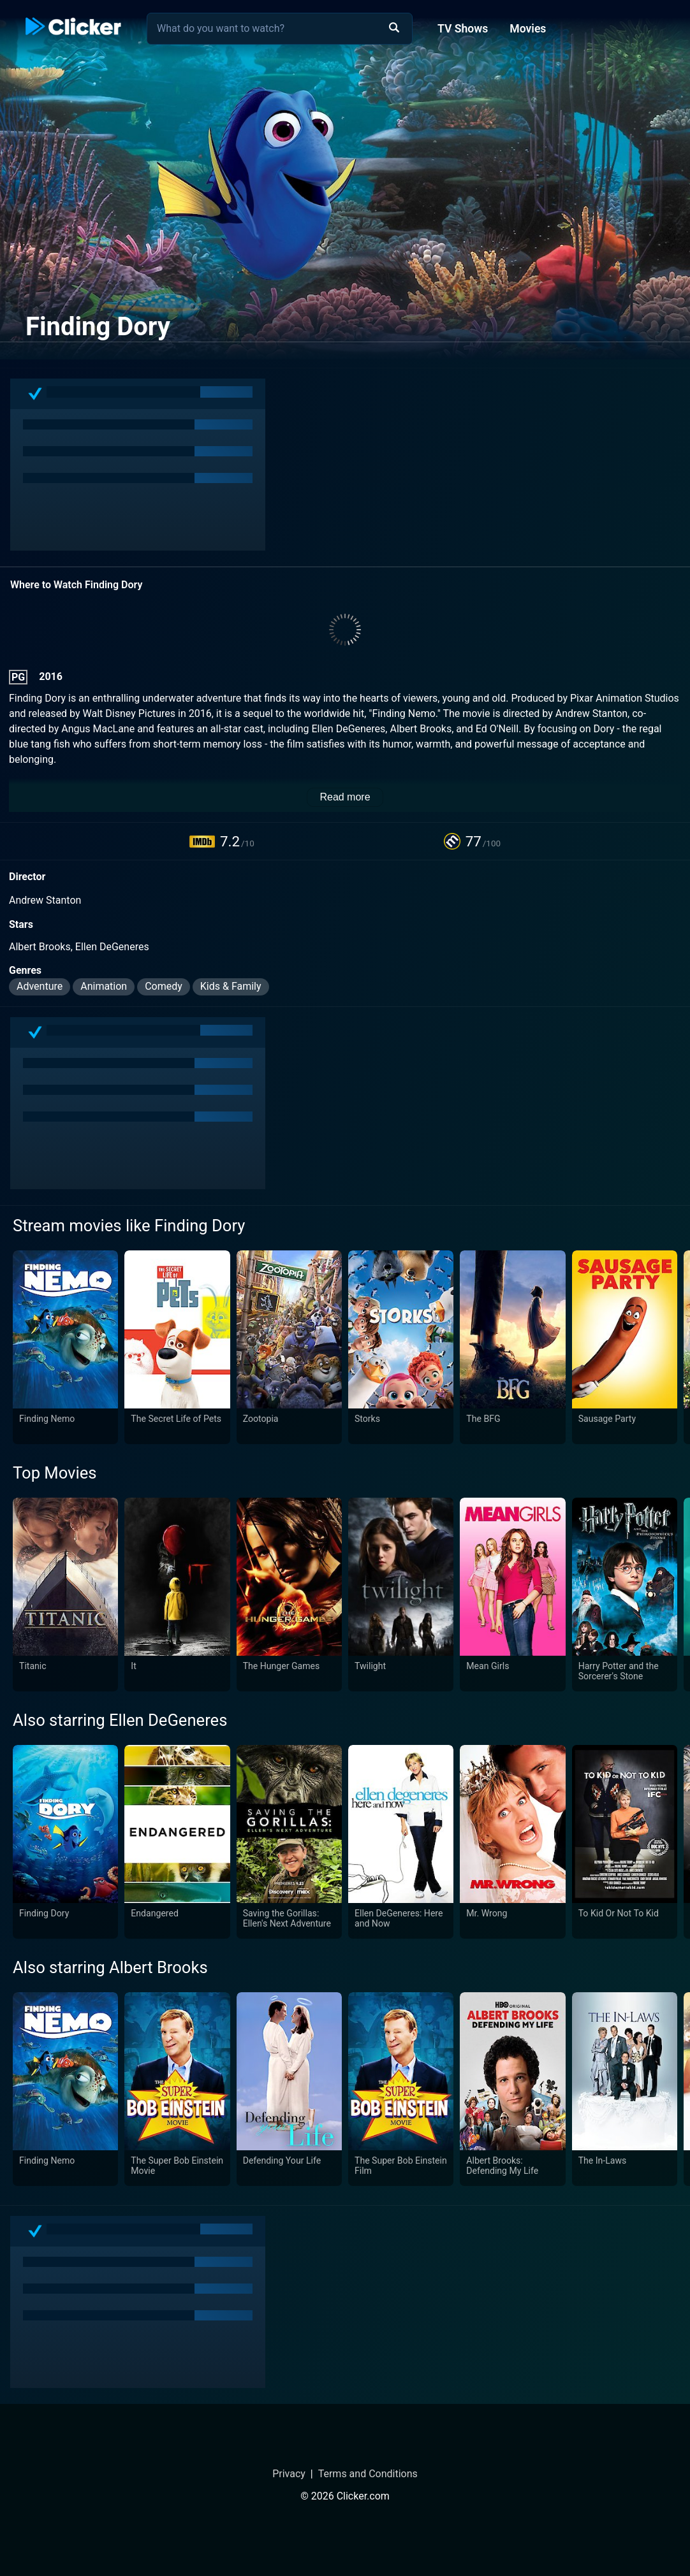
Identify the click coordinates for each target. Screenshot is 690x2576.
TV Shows (462, 28)
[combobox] (280, 29)
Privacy (288, 2474)
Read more (344, 797)
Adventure (39, 986)
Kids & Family (230, 986)
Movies (528, 28)
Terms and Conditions (368, 2474)
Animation (103, 986)
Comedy (163, 986)
